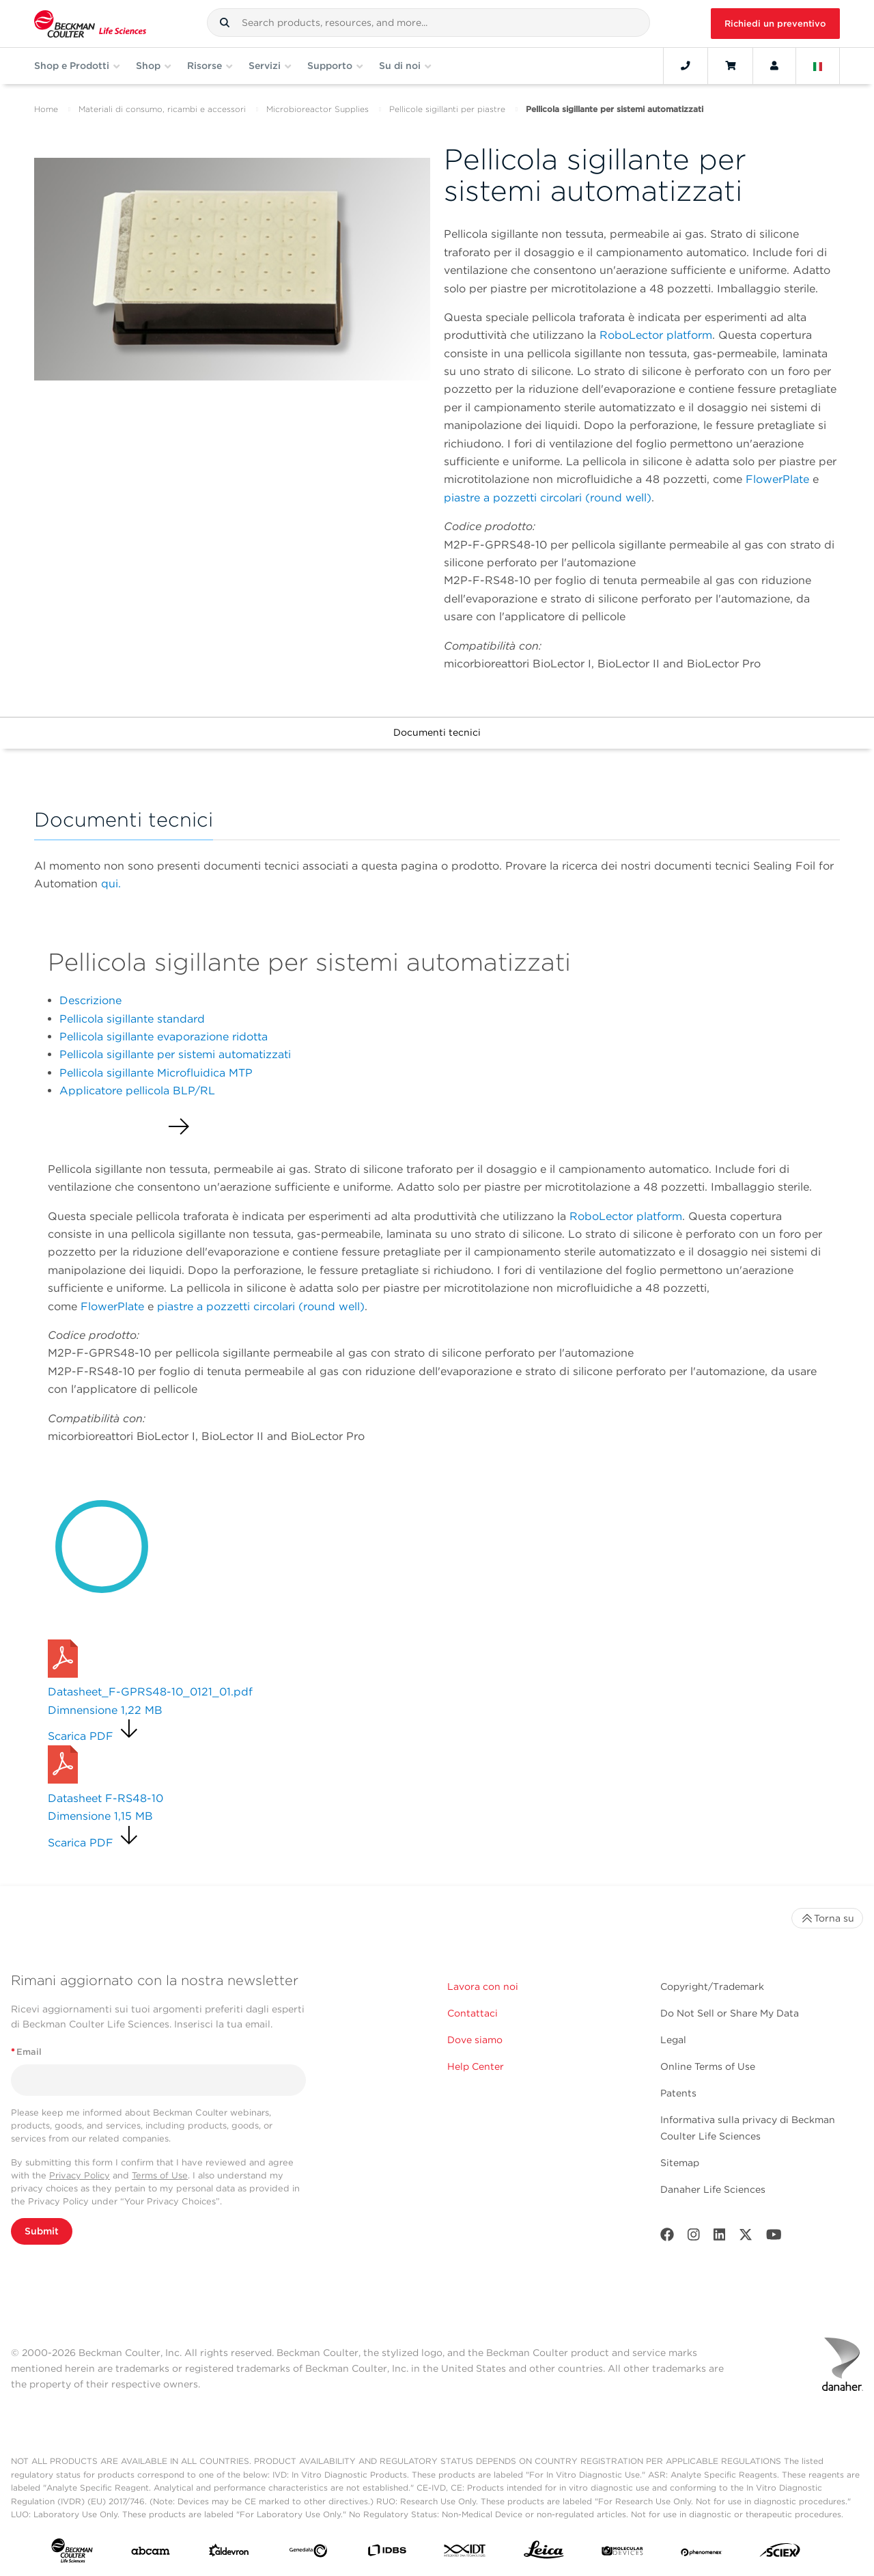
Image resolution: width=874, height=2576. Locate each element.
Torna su (827, 1918)
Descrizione (90, 1000)
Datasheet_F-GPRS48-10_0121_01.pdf (150, 1691)
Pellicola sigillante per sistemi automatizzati (175, 1054)
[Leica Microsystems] (543, 2553)
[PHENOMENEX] (701, 2553)
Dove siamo (475, 2039)
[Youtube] (774, 2237)
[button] (224, 22)
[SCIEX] (780, 2553)
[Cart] (730, 65)
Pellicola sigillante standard (132, 1018)
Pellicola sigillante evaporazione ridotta (163, 1036)
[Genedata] (308, 2553)
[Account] (774, 65)
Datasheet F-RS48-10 (105, 1798)
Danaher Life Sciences (712, 2189)
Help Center (475, 2066)
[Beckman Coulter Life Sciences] (90, 23)
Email (26, 2051)
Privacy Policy (79, 2175)
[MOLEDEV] (622, 2553)
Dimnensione (105, 1710)
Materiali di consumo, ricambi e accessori (162, 109)
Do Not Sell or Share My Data (729, 2013)
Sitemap (679, 2162)
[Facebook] (667, 2237)
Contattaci (472, 2013)
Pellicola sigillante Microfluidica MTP (156, 1072)
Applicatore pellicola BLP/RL (137, 1090)
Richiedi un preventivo (775, 23)
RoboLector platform (656, 335)
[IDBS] (386, 2553)
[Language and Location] (818, 65)
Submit (42, 2231)
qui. (111, 883)
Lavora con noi (482, 1986)
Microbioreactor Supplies (317, 109)
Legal (673, 2039)
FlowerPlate (777, 479)
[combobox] (428, 22)
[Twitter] (745, 2237)
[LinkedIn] (720, 2237)
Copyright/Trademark (712, 1986)
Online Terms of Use (707, 2066)
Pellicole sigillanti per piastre (447, 109)
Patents (678, 2093)
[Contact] (685, 65)
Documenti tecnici (437, 732)
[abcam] (150, 2553)
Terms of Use (160, 2175)
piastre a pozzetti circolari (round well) (547, 497)
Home (46, 109)
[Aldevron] (229, 2553)
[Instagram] (694, 2237)
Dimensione (100, 1816)
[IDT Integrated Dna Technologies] (465, 2553)
